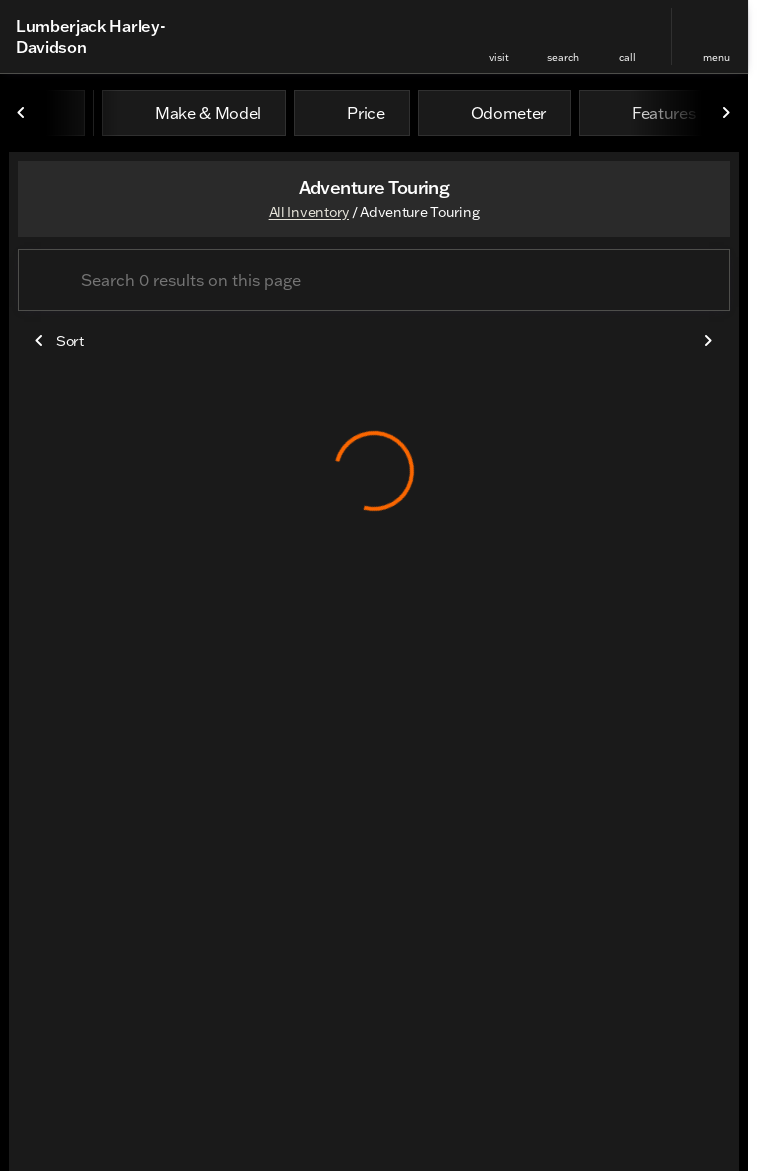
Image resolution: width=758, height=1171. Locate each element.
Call (627, 57)
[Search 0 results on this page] (374, 280)
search (563, 57)
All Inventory (309, 212)
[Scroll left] (22, 113)
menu (716, 57)
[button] (499, 36)
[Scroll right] (726, 113)
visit (499, 57)
